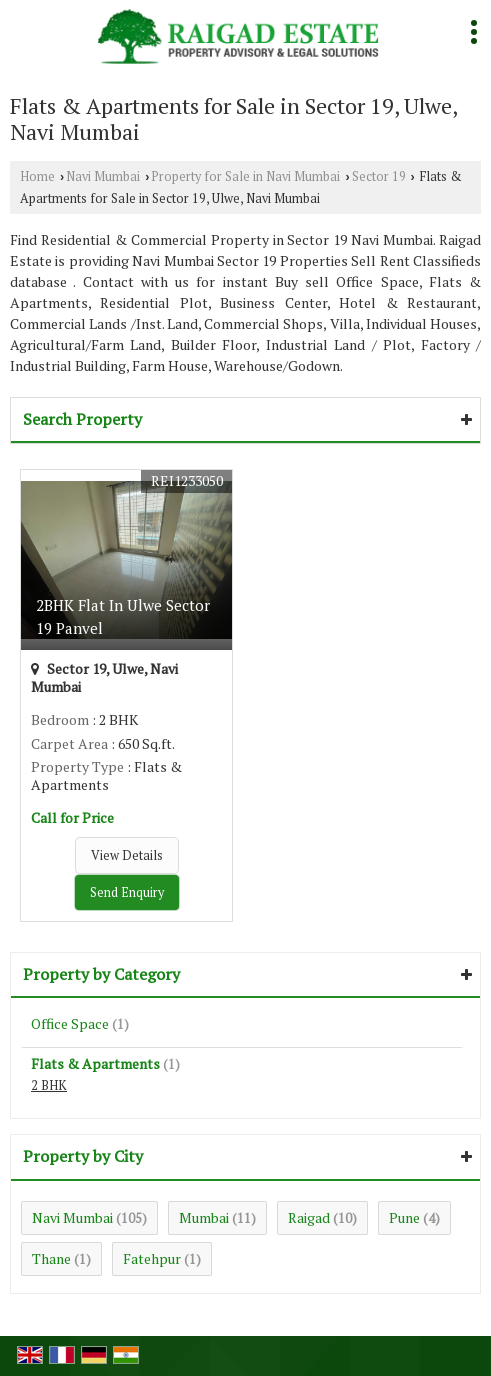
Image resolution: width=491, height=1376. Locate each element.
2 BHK (49, 1085)
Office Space (70, 1023)
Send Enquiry (127, 892)
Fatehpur (152, 1258)
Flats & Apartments (95, 1063)
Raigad (309, 1217)
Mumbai (204, 1217)
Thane (51, 1258)
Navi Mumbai (103, 176)
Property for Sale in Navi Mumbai (245, 176)
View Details (127, 855)
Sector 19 (379, 176)
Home (37, 176)
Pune (404, 1217)
